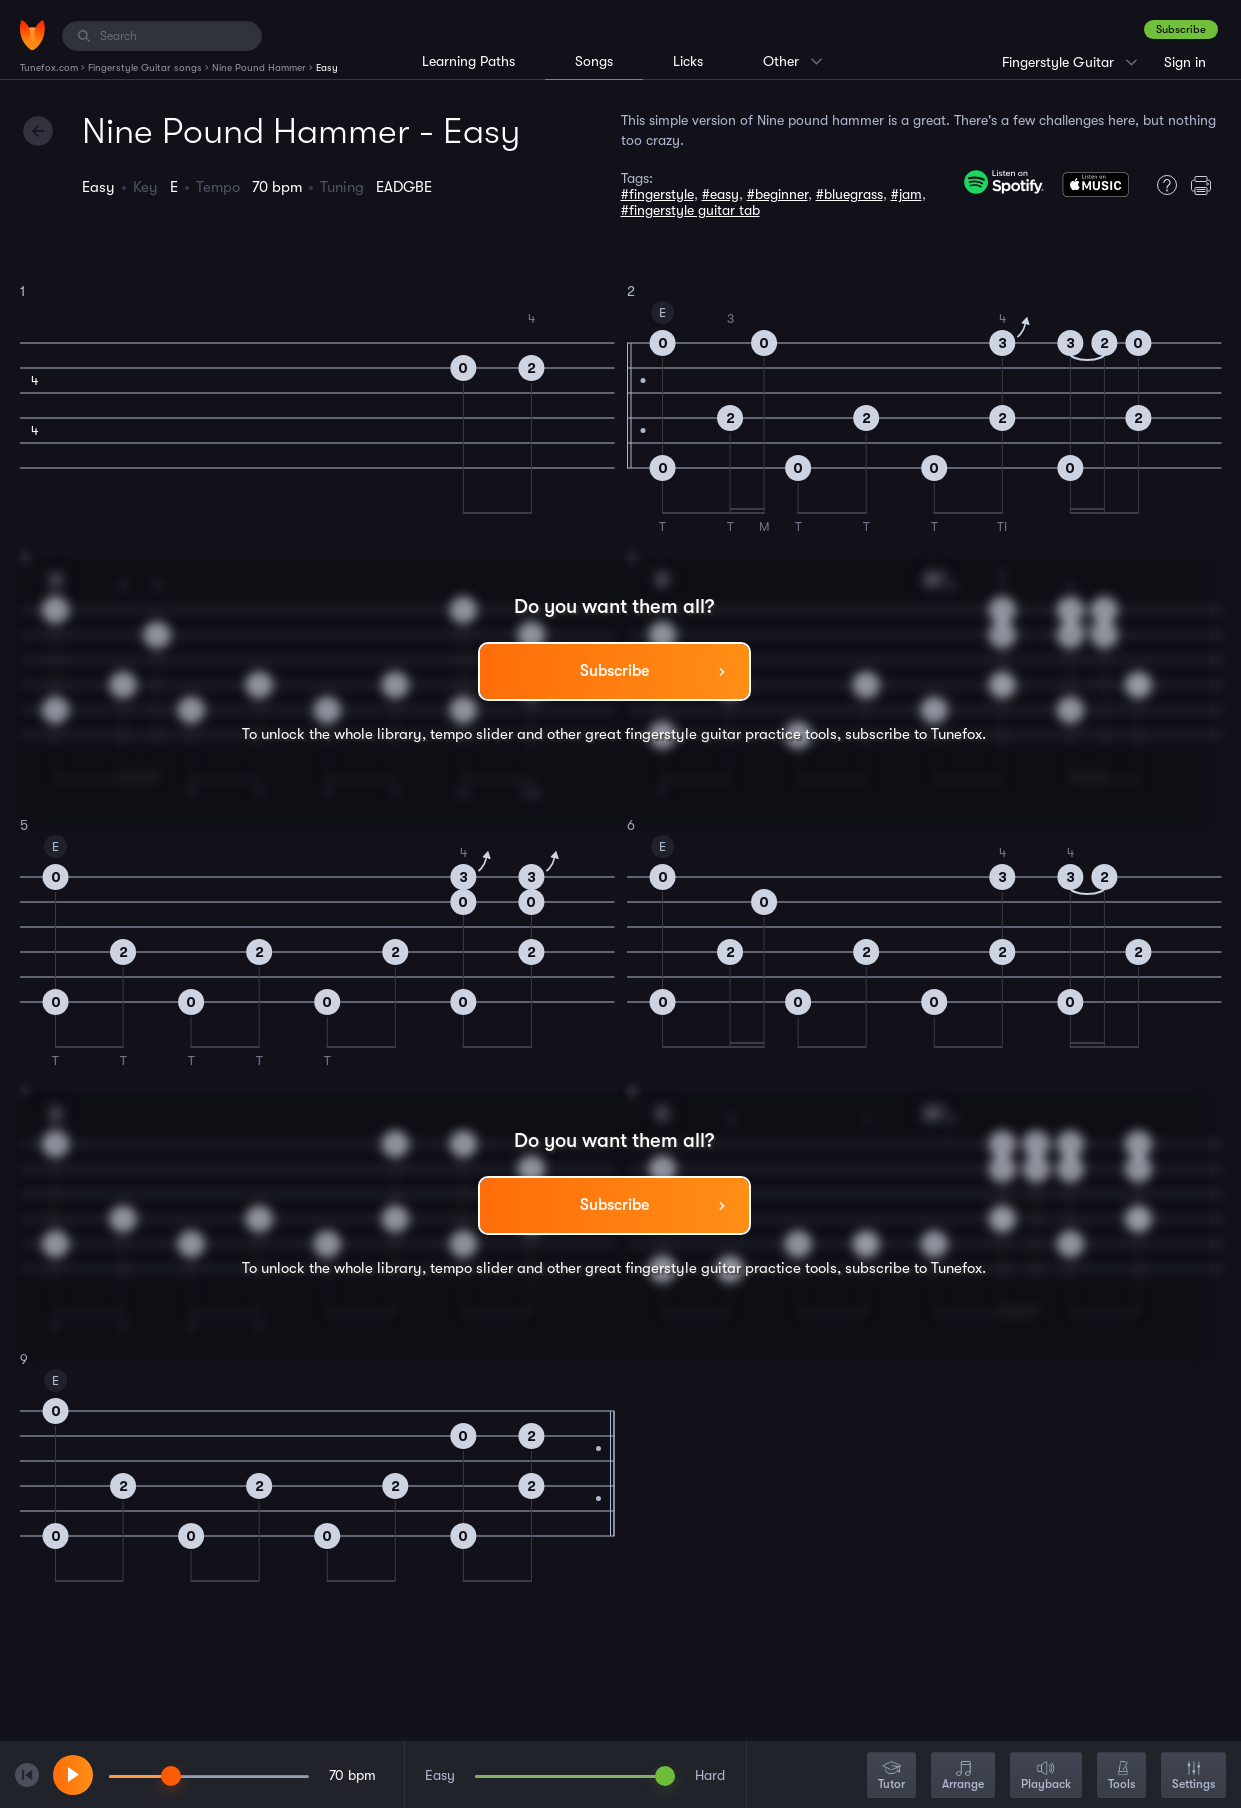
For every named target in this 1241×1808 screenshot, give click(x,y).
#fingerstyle (657, 194)
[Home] (32, 35)
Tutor (891, 1776)
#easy (720, 194)
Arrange (963, 1776)
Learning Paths (468, 61)
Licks (688, 61)
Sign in (1185, 62)
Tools (1121, 1776)
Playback (1046, 1776)
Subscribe (1181, 29)
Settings (1193, 1776)
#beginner (777, 194)
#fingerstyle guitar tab (690, 210)
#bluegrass (849, 194)
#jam (906, 194)
